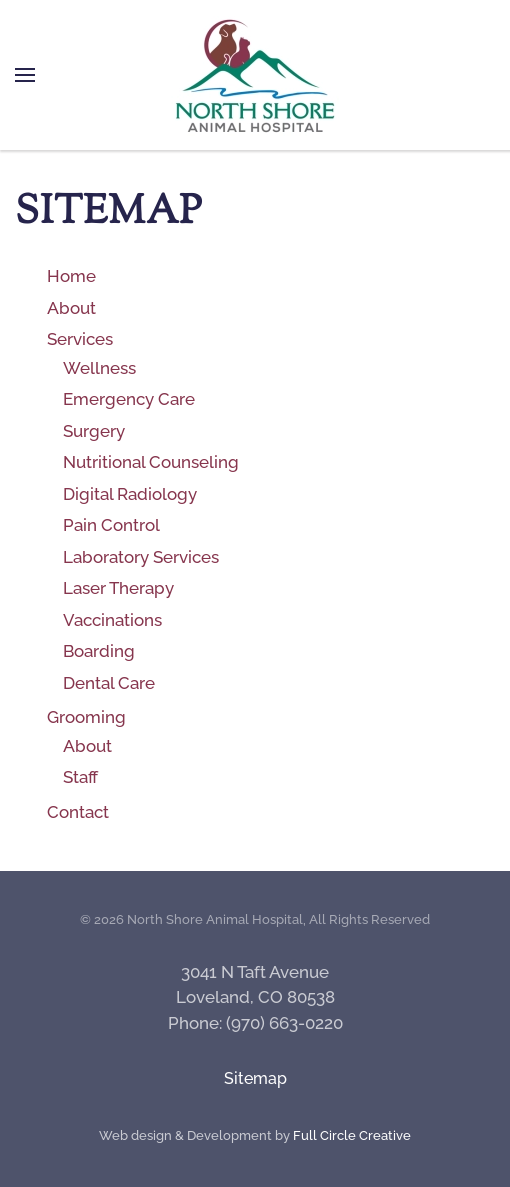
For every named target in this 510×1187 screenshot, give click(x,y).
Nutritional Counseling (151, 462)
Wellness (99, 368)
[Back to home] (255, 75)
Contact (78, 812)
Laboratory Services (141, 557)
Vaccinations (112, 620)
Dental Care (109, 683)
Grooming (86, 717)
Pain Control (111, 525)
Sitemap (255, 1078)
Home (71, 276)
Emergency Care (129, 399)
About (71, 308)
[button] (25, 75)
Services (80, 339)
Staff (80, 777)
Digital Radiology (130, 494)
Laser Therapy (118, 588)
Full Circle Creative (352, 1135)
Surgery (94, 431)
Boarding (99, 651)
